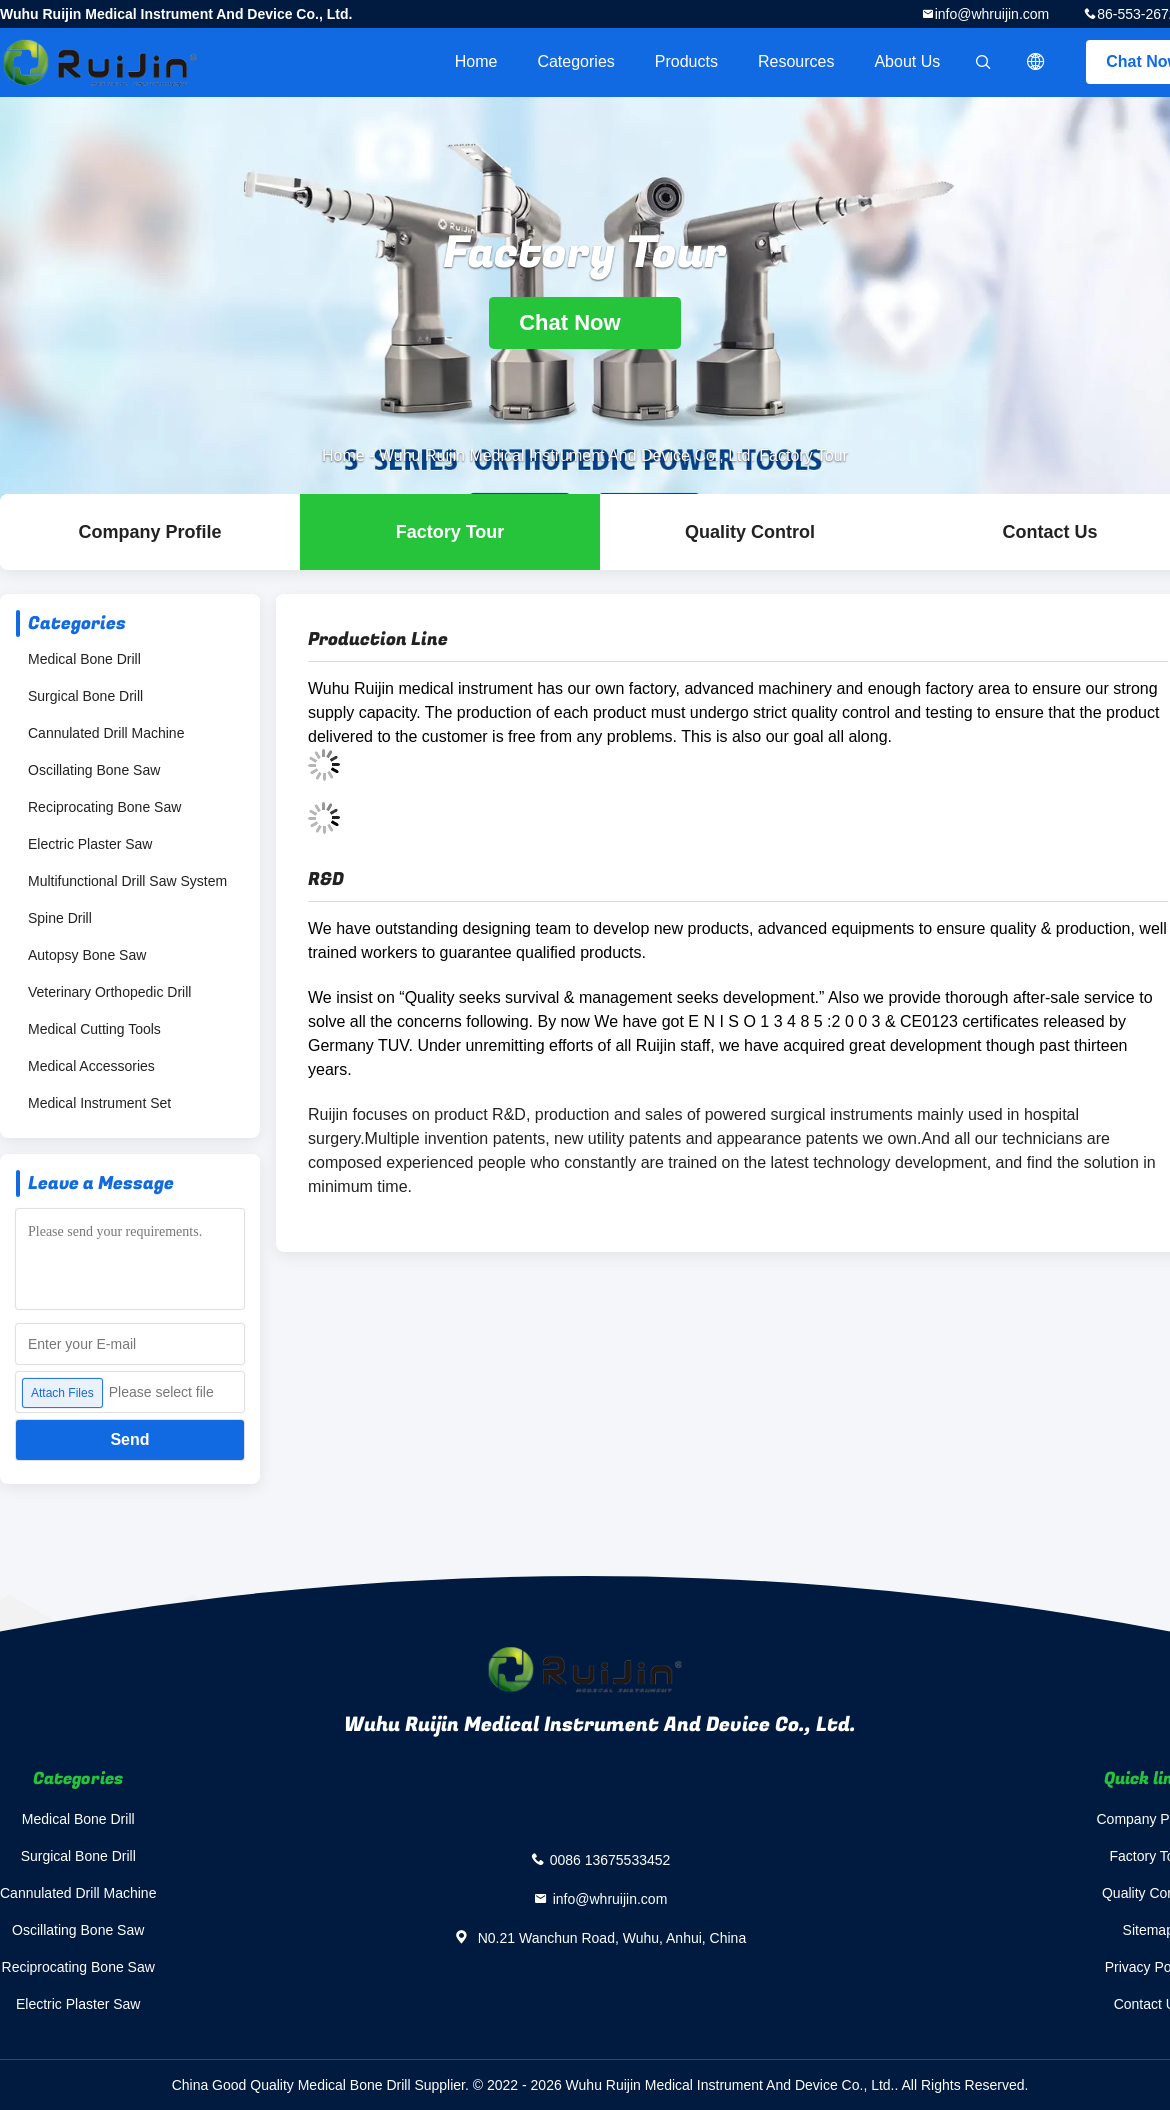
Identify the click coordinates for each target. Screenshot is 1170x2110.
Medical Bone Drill (84, 659)
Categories (575, 61)
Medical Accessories (91, 1066)
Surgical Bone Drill (85, 696)
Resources (796, 61)
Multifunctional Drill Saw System (127, 881)
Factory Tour (450, 532)
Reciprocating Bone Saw (104, 807)
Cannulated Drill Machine (106, 733)
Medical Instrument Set (99, 1103)
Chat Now (585, 322)
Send (129, 1439)
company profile (149, 532)
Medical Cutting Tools (94, 1029)
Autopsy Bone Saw (87, 955)
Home (476, 61)
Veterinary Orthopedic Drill (109, 992)
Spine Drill (60, 918)
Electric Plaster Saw (90, 844)
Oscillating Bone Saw (94, 770)
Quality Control (750, 532)
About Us (907, 61)
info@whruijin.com (992, 14)
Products (686, 61)
